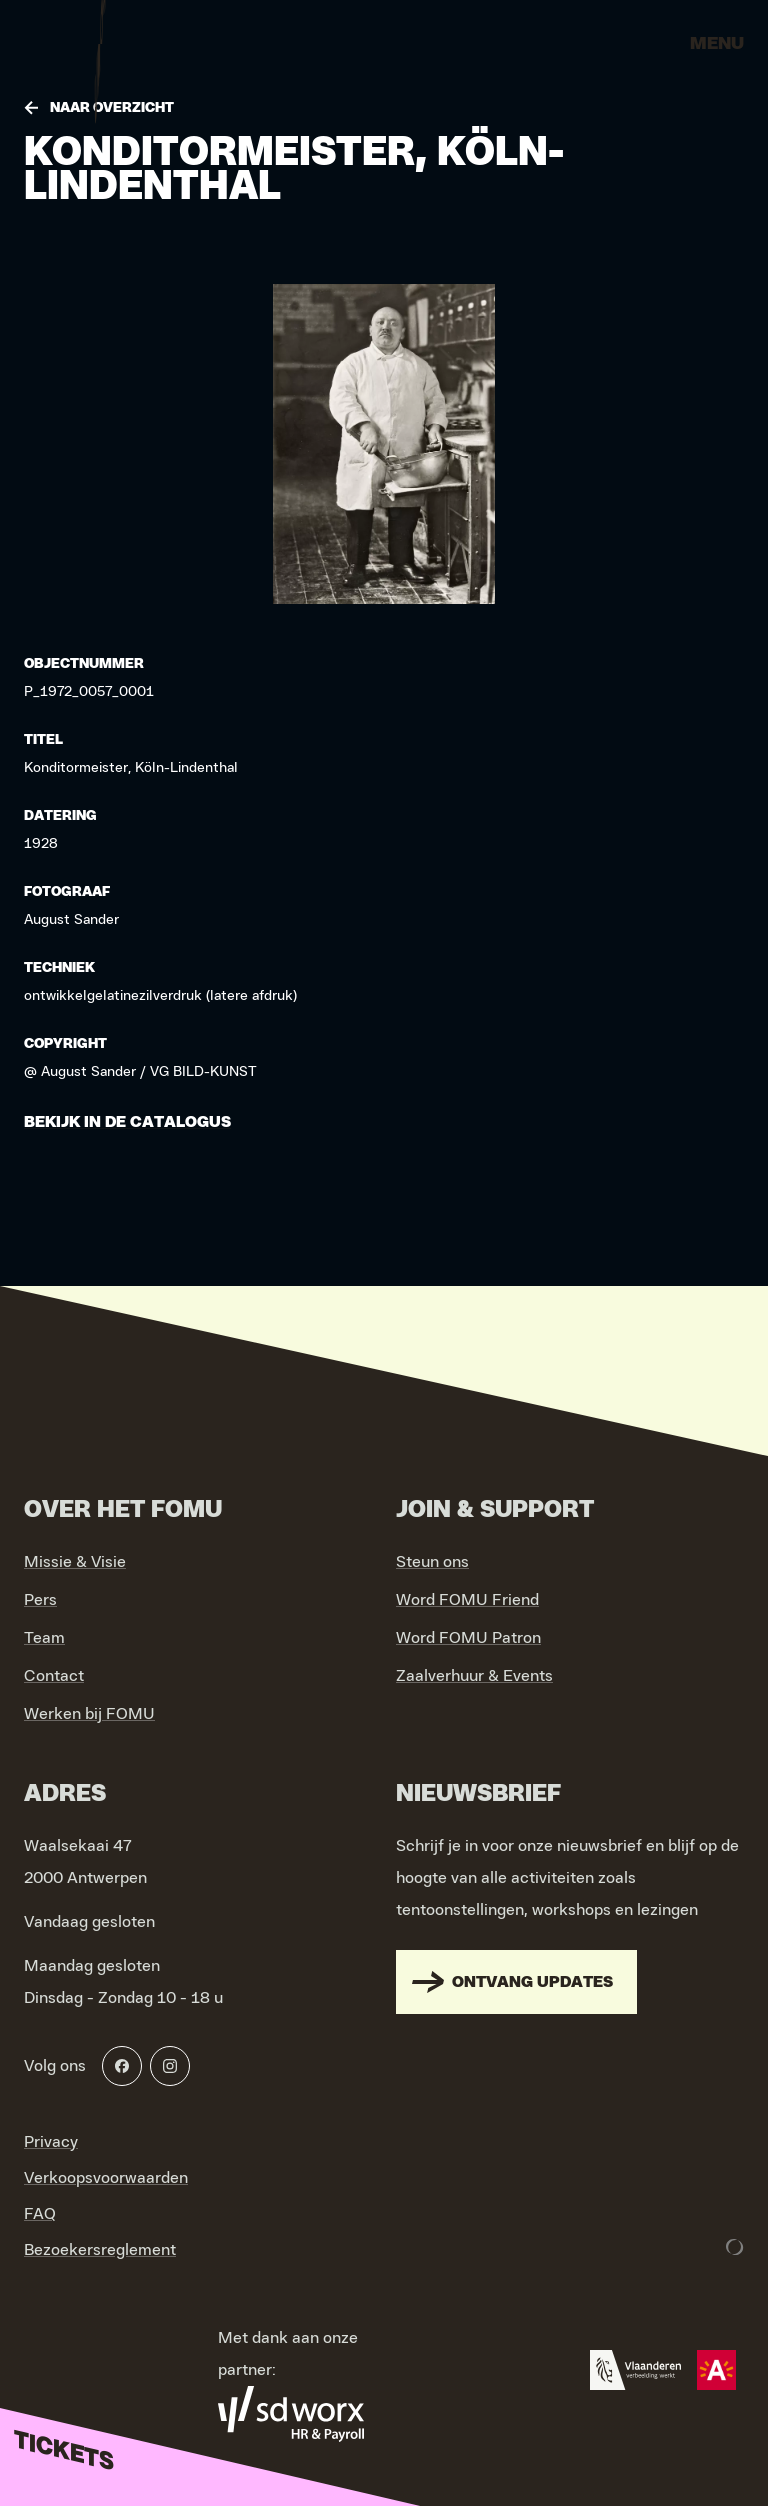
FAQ (40, 2214)
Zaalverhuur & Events (474, 1676)
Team (44, 1638)
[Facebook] (122, 2066)
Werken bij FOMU (89, 1714)
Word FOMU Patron (468, 1638)
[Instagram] (170, 2066)
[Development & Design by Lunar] (735, 2247)
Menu (717, 44)
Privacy (51, 2142)
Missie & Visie (75, 1562)
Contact (54, 1676)
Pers (40, 1600)
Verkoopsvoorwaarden (106, 2178)
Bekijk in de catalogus (127, 1122)
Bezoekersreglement (100, 2250)
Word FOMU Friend (467, 1600)
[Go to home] (100, 50)
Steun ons (432, 1562)
